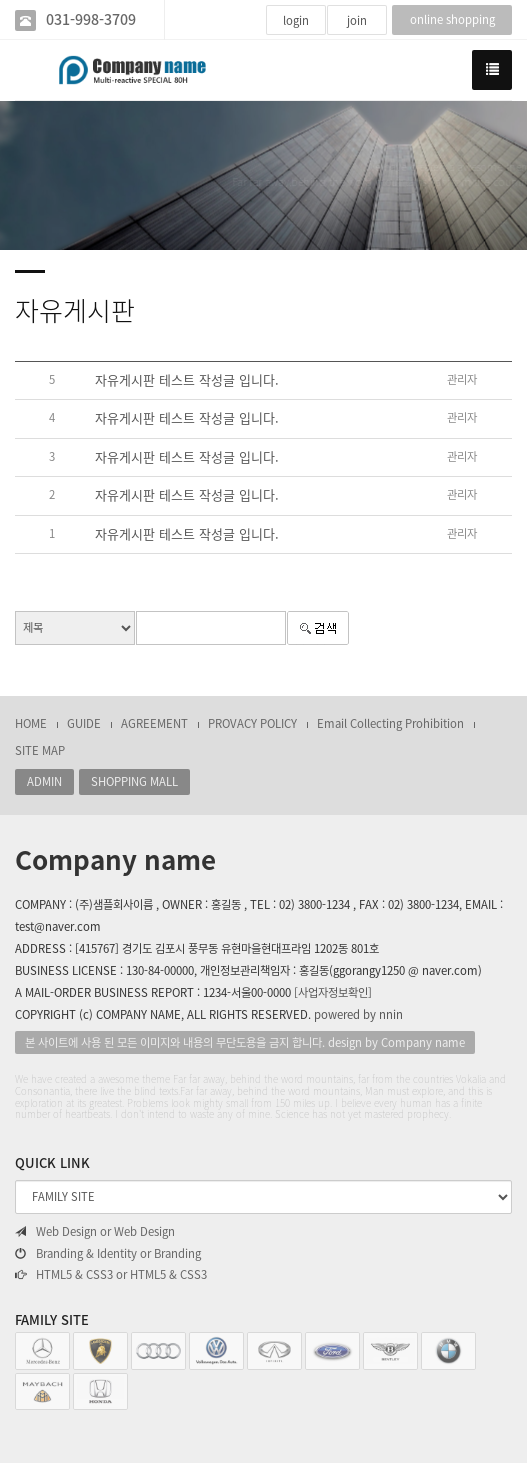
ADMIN (44, 781)
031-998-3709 (91, 19)
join (357, 20)
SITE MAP (40, 750)
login (296, 20)
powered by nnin (358, 1014)
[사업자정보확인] (333, 992)
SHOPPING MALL (134, 781)
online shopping (452, 19)
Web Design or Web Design (95, 1232)
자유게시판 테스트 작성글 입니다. (187, 379)
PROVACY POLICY (252, 723)
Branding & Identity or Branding (108, 1254)
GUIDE (84, 723)
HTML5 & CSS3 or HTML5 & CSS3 (111, 1275)
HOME (31, 723)
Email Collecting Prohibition (390, 723)
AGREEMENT (154, 723)
